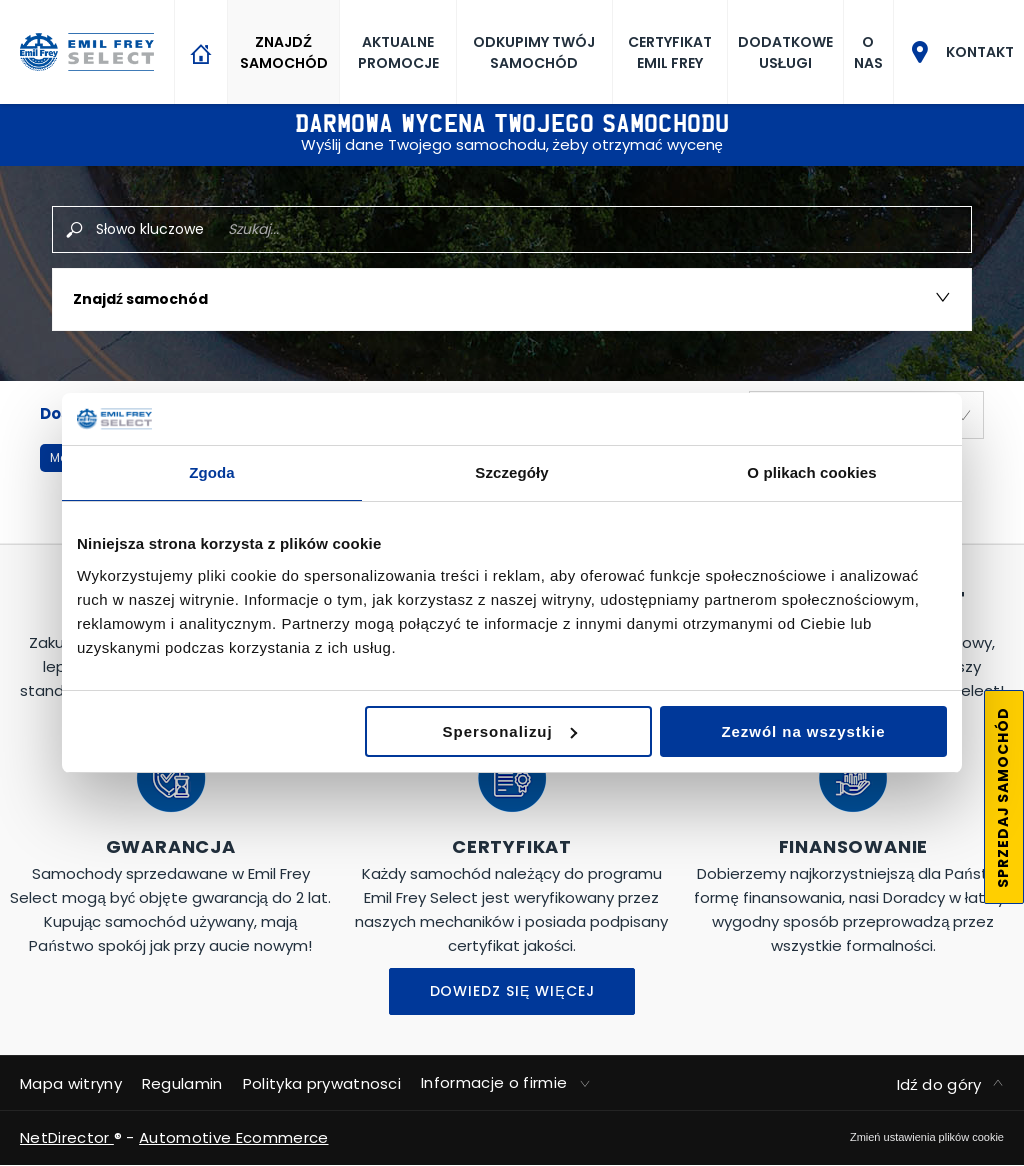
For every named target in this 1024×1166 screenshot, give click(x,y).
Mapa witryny (71, 1083)
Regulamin (182, 1083)
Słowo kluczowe (150, 229)
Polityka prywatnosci (322, 1083)
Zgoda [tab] (212, 472)
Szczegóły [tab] (511, 472)
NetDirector (67, 1137)
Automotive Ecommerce (233, 1137)
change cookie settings (927, 1137)
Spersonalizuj (510, 731)
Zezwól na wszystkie (803, 731)
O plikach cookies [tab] (811, 472)
